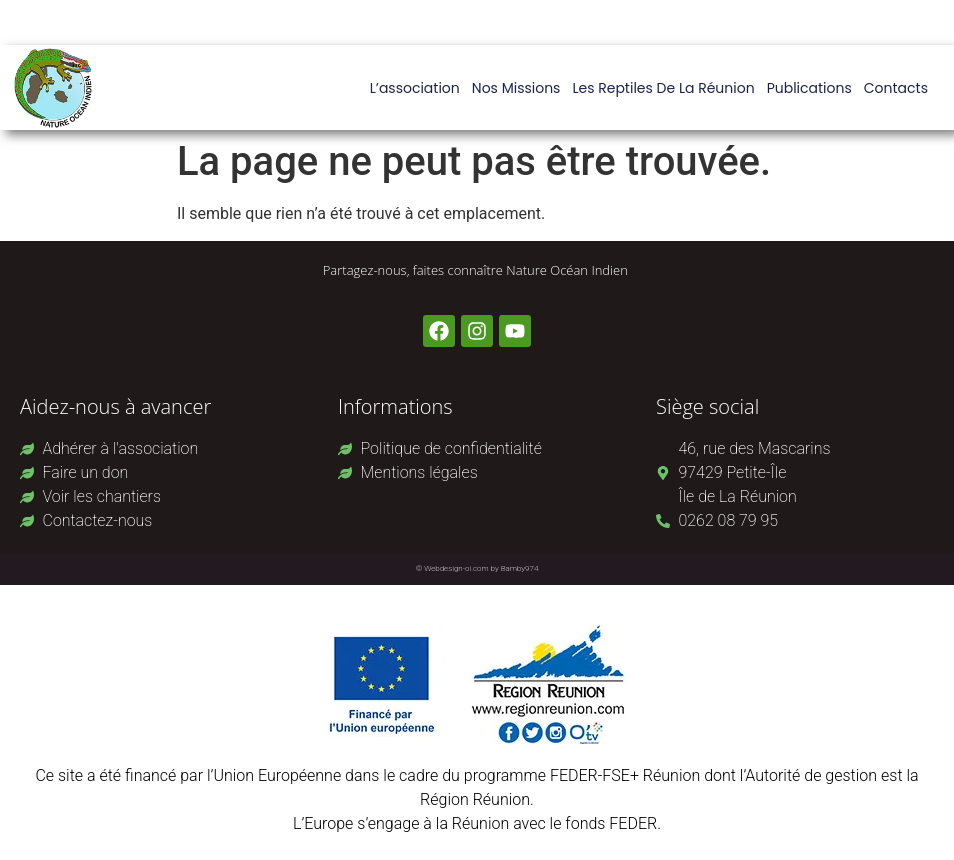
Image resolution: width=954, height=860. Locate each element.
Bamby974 (520, 568)
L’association (415, 88)
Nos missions (516, 88)
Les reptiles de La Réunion (663, 88)
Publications (809, 88)
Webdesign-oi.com (456, 568)
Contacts (896, 88)
